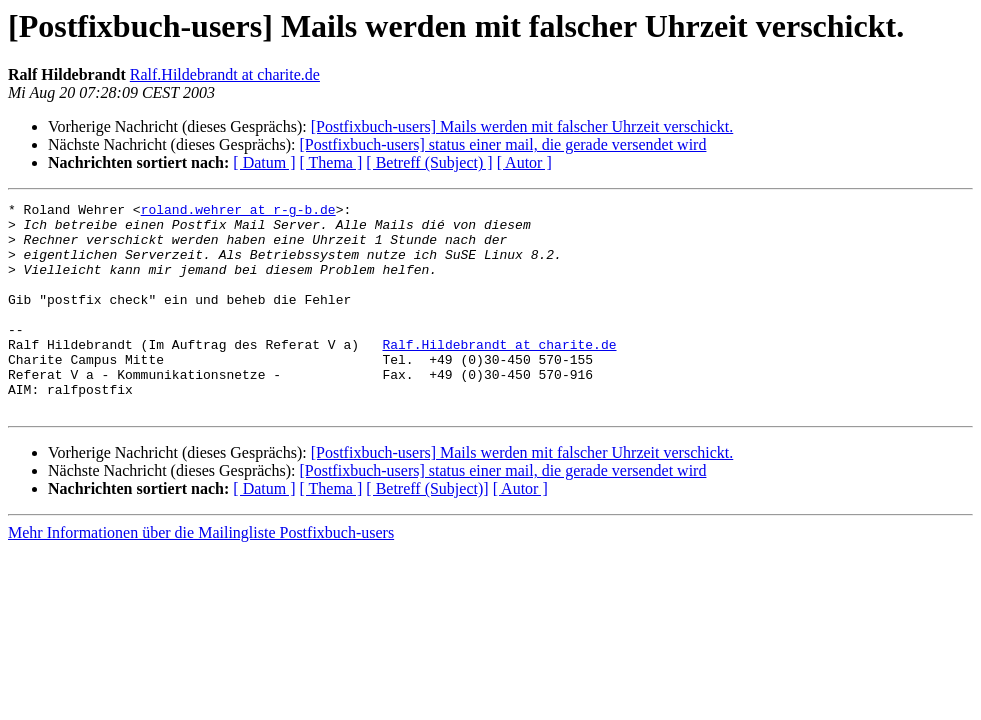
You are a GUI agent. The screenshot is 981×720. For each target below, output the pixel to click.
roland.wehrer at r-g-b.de (238, 212)
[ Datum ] (264, 162)
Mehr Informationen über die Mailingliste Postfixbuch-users (201, 574)
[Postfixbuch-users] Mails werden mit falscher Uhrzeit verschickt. (522, 126)
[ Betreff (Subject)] (427, 530)
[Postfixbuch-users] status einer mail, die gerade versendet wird (502, 144)
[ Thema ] (331, 162)
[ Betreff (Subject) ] (429, 162)
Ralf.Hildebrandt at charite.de (225, 74)
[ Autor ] (524, 162)
